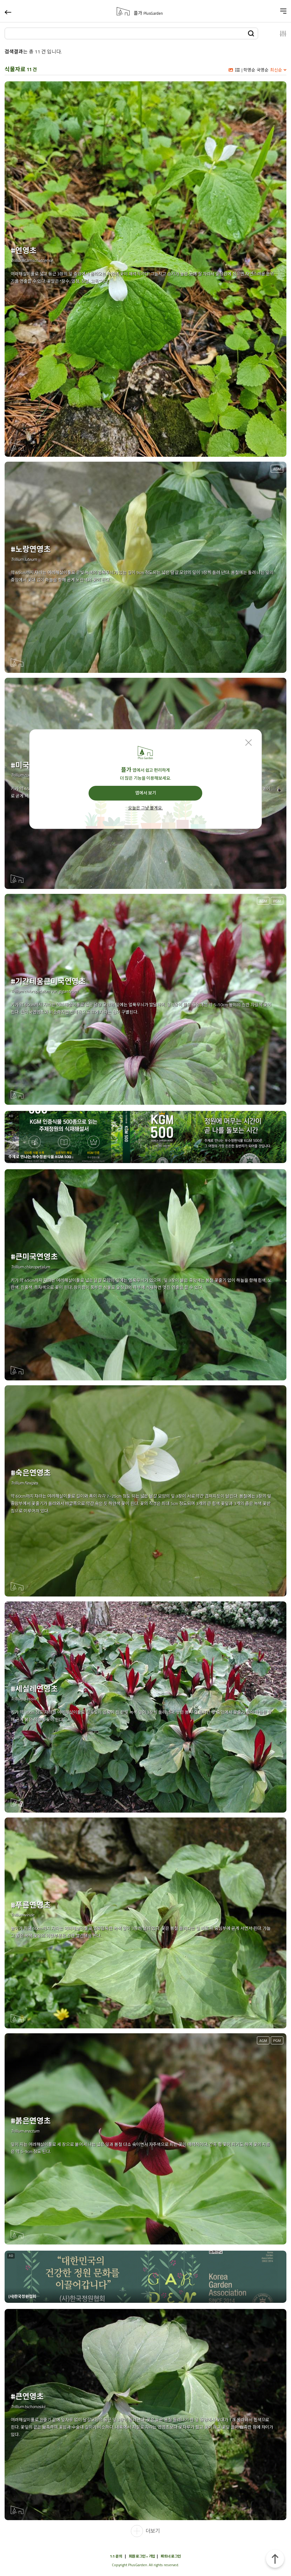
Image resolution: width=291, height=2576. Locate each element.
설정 (276, 33)
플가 (148, 13)
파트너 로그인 (171, 2556)
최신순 (276, 70)
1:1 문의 (116, 2556)
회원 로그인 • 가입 (142, 2556)
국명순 (263, 70)
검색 (251, 33)
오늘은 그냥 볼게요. (145, 808)
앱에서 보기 (145, 793)
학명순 (249, 70)
